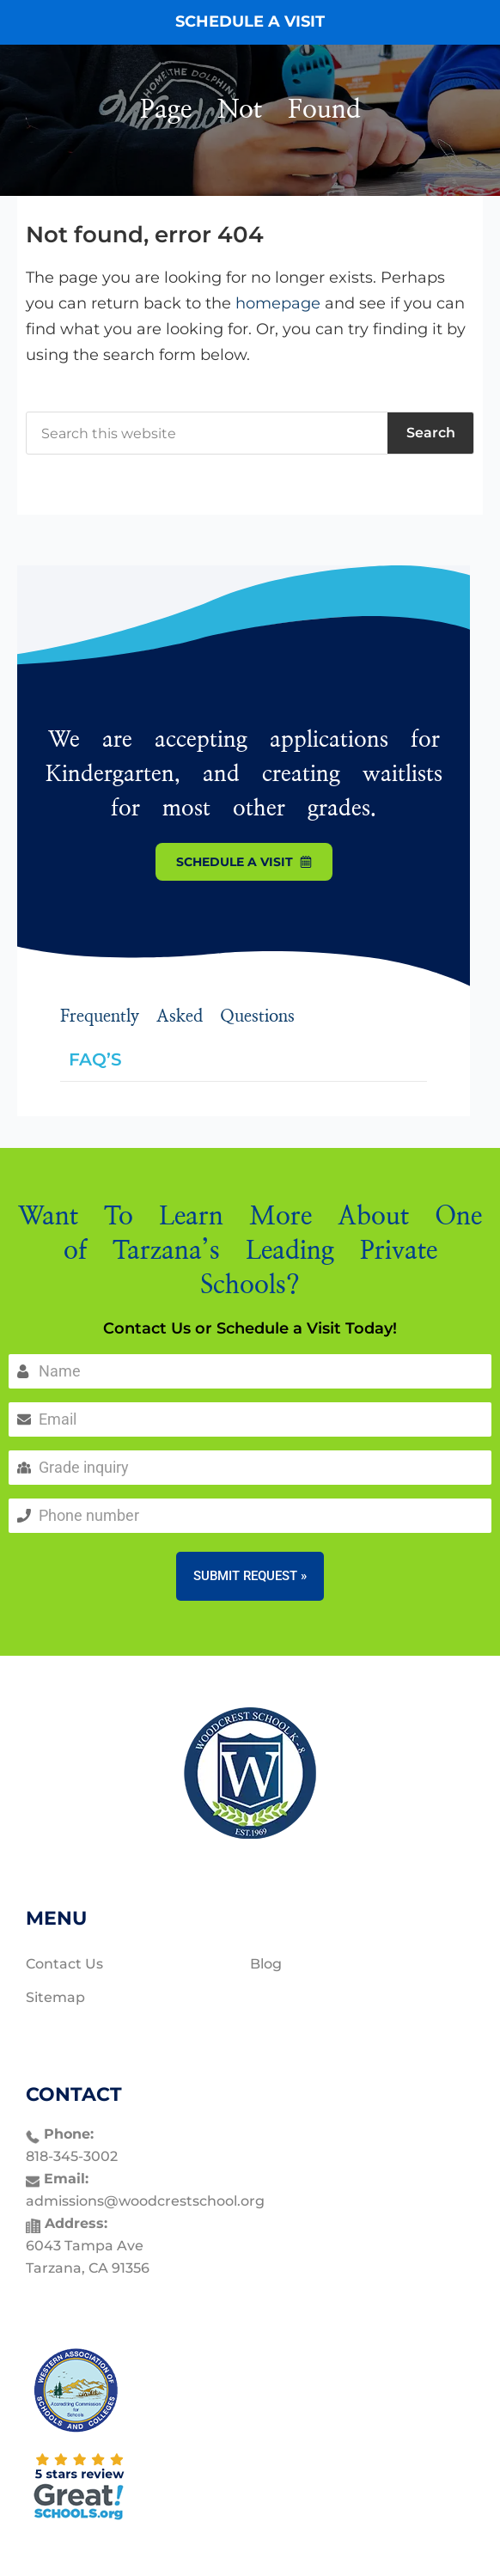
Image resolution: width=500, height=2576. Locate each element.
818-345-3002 (72, 2156)
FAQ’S (95, 1059)
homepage (277, 303)
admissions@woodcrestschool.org (145, 2201)
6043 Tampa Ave (84, 2245)
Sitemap (55, 1997)
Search (430, 432)
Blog (266, 1964)
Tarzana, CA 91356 (87, 2268)
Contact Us (64, 1964)
